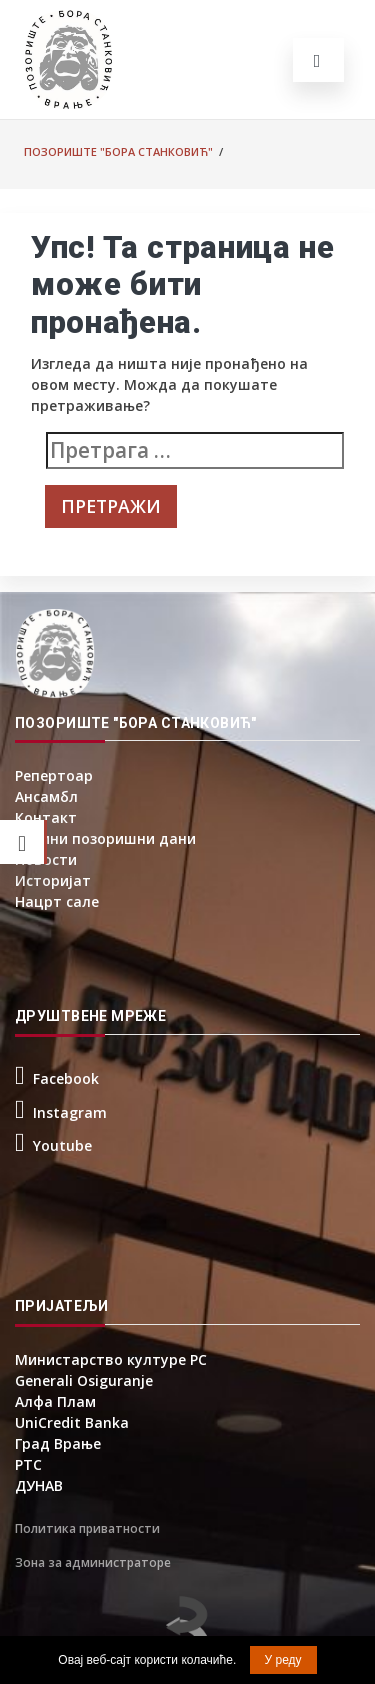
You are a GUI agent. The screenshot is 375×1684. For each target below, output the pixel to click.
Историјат (53, 880)
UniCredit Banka (72, 1422)
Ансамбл (46, 796)
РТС (28, 1464)
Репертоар (54, 775)
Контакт (46, 817)
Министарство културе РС (111, 1359)
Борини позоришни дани (105, 838)
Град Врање (58, 1443)
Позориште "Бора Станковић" (118, 151)
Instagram (70, 1112)
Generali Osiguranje (84, 1380)
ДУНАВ (39, 1485)
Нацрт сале (57, 901)
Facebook (66, 1078)
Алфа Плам (55, 1401)
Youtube (62, 1145)
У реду (283, 1660)
